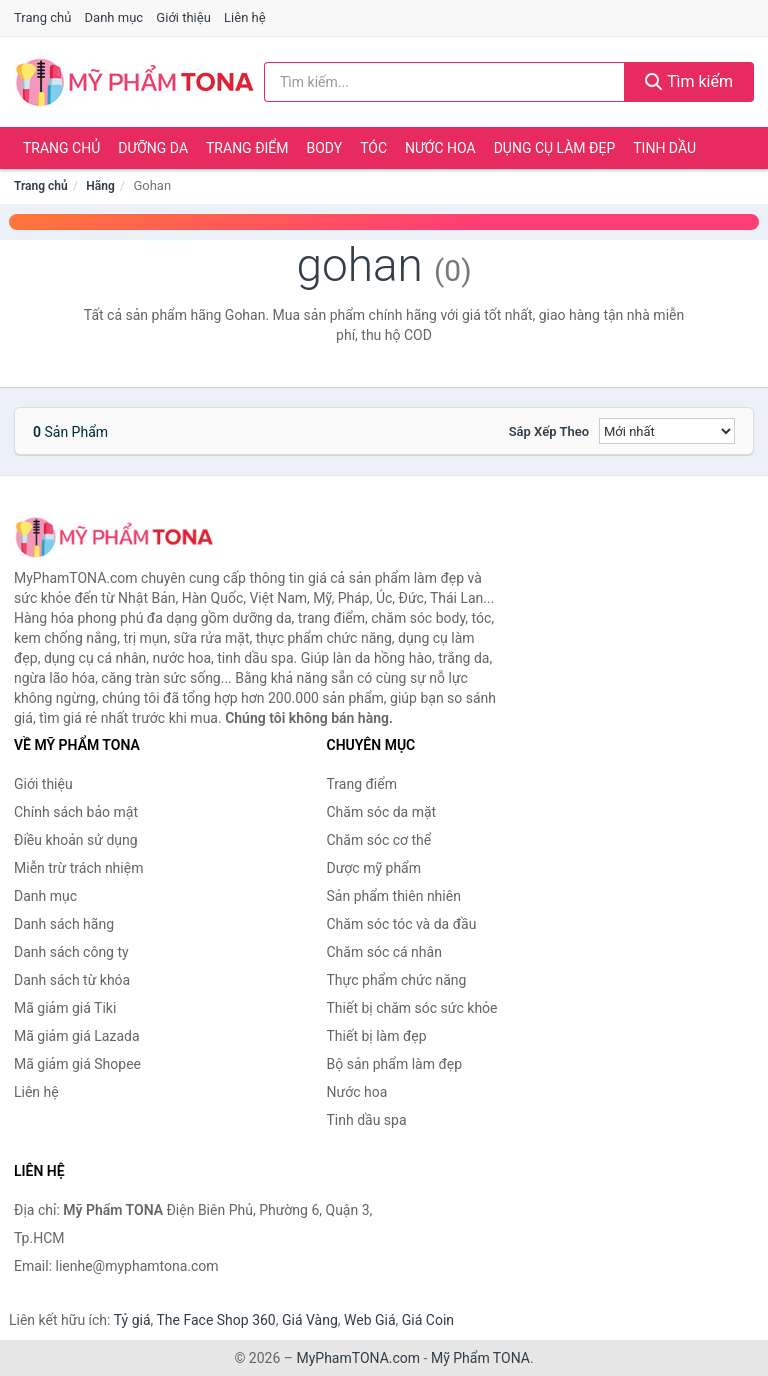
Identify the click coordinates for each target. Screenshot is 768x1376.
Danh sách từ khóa (72, 980)
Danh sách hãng (64, 924)
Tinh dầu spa (367, 1120)
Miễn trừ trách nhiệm (78, 868)
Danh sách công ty (71, 952)
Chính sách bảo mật (76, 812)
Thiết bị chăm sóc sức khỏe (412, 1008)
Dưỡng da (153, 148)
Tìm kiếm (689, 81)
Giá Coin (428, 1320)
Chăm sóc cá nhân (384, 952)
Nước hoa (440, 148)
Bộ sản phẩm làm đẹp (395, 1064)
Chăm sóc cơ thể (379, 840)
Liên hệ (245, 17)
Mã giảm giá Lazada (77, 1036)
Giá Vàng (310, 1320)
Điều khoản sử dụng (76, 840)
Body (325, 148)
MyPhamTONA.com (358, 1358)
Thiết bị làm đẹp (377, 1036)
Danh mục (114, 17)
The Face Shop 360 (215, 1320)
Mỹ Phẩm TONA (480, 1358)
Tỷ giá (132, 1320)
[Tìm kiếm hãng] (444, 82)
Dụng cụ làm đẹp (555, 148)
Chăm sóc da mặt (382, 812)
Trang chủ (42, 17)
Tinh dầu (664, 148)
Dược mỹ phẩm (374, 868)
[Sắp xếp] (667, 431)
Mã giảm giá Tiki (65, 1008)
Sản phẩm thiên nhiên (394, 896)
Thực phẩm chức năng (397, 980)
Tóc (373, 148)
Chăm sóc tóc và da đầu (402, 924)
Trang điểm (247, 148)
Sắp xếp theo (549, 431)
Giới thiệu (183, 17)
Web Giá (370, 1320)
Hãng (100, 186)
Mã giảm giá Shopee (77, 1064)
